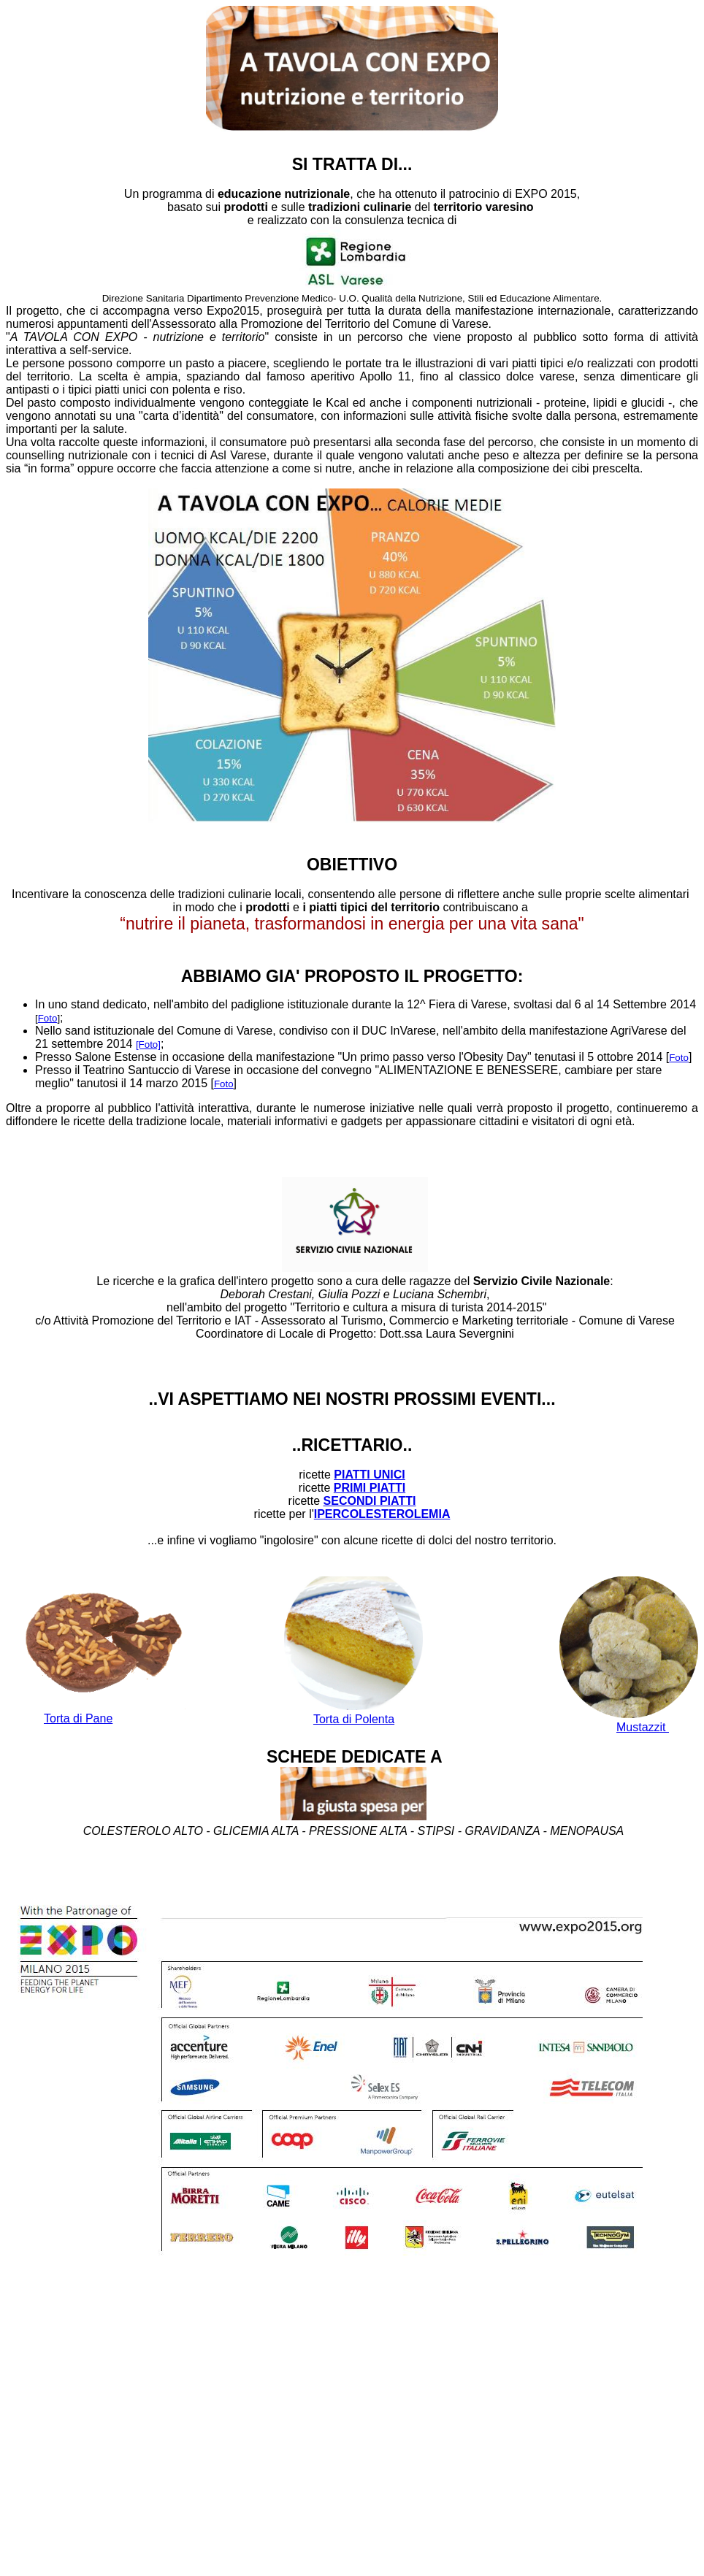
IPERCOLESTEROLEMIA (382, 1514)
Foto (48, 1018)
